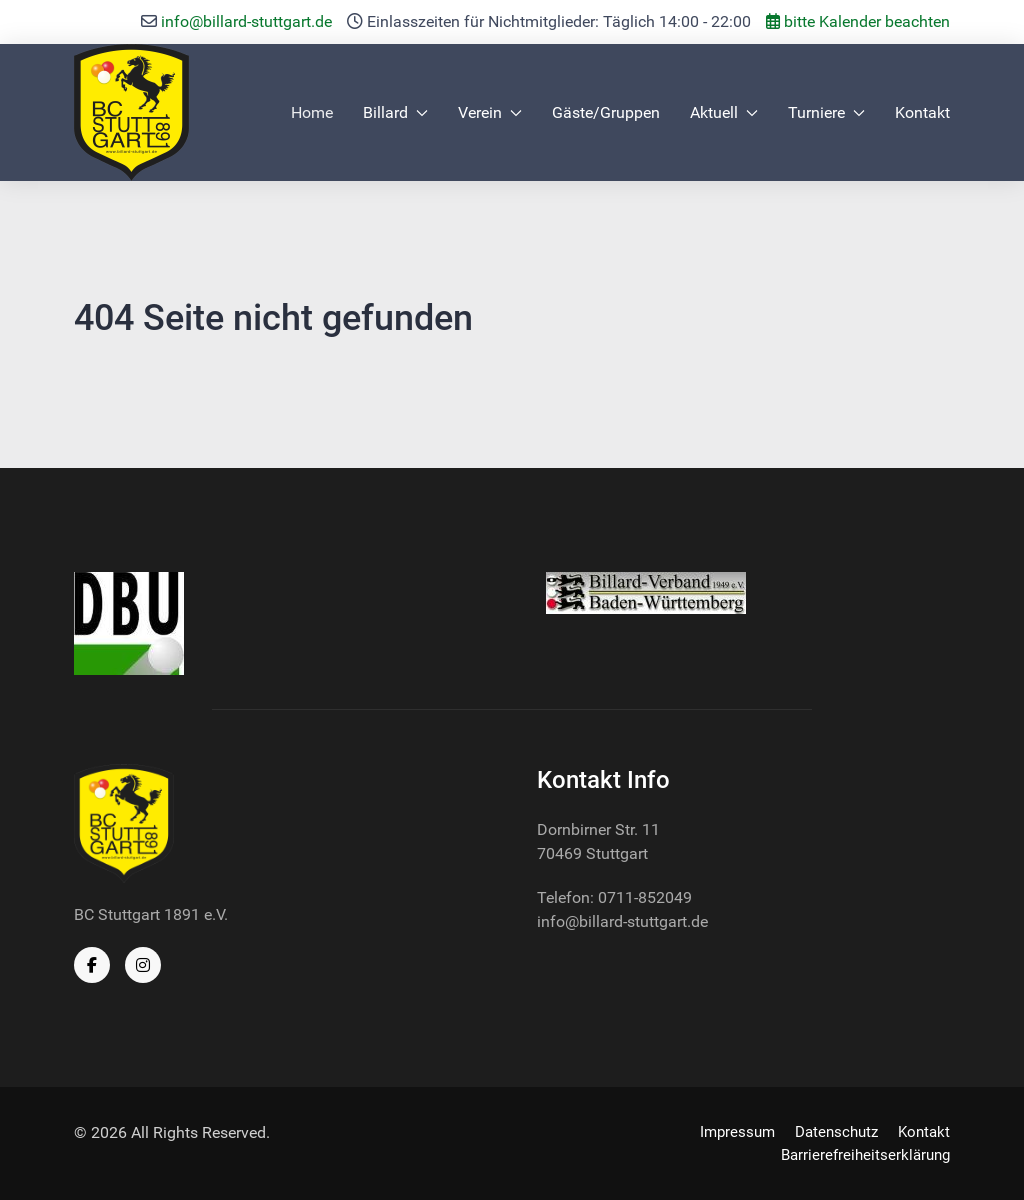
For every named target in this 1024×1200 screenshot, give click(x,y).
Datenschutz (836, 1132)
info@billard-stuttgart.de (246, 21)
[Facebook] (92, 965)
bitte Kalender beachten (858, 21)
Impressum (737, 1132)
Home (312, 112)
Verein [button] (490, 112)
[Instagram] (143, 965)
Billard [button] (395, 112)
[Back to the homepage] (131, 112)
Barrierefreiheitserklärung (865, 1155)
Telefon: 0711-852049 (614, 897)
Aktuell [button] (724, 112)
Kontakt (922, 112)
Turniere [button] (826, 112)
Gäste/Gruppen (606, 112)
